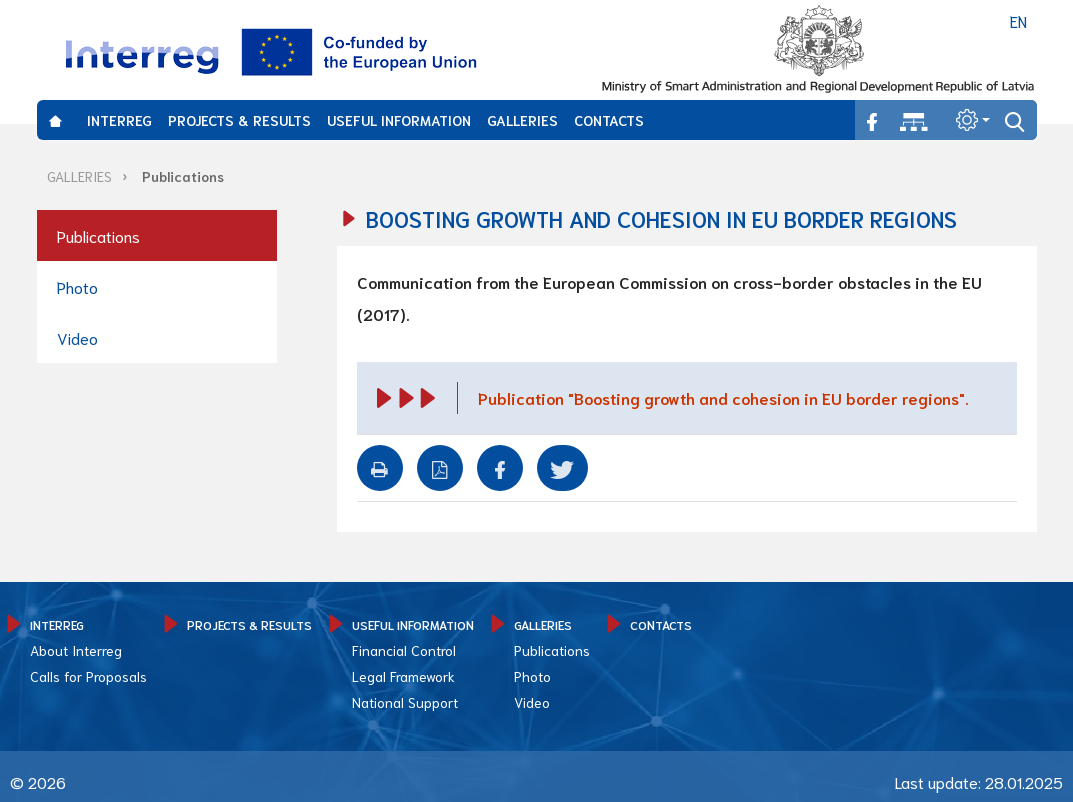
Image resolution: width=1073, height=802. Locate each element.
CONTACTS (609, 120)
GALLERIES (522, 120)
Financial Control (404, 650)
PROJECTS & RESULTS (239, 120)
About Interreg (76, 650)
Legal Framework (403, 676)
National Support (405, 702)
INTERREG (119, 120)
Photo (77, 286)
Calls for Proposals (88, 676)
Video (77, 337)
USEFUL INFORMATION (399, 120)
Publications (183, 176)
